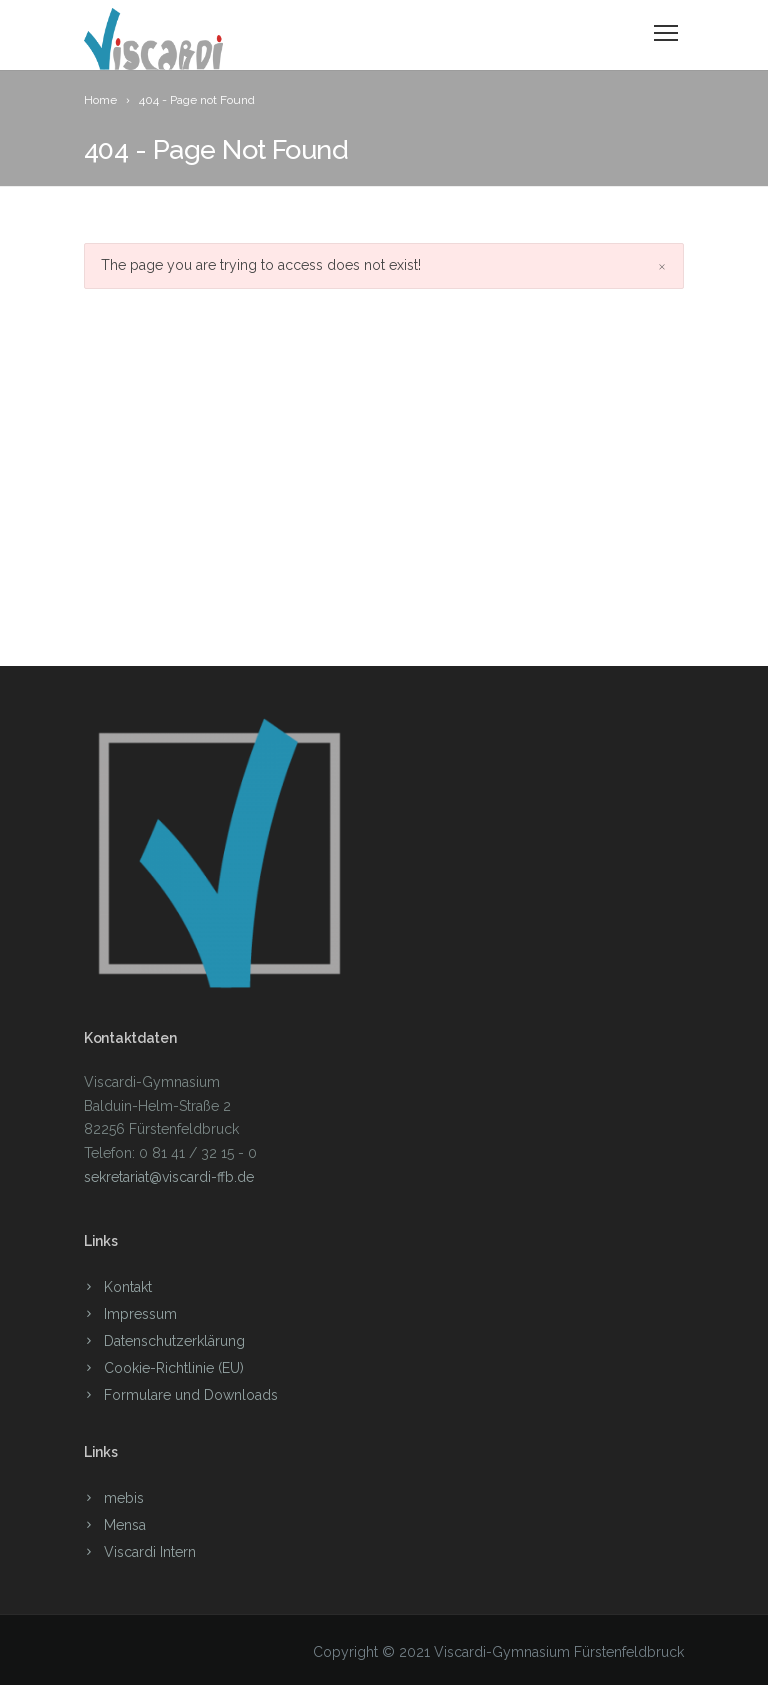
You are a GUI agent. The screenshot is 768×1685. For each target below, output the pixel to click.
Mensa (125, 1525)
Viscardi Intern (150, 1552)
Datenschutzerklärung (174, 1341)
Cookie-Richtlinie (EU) (174, 1368)
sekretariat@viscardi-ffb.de (169, 1177)
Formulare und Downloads (191, 1395)
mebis (124, 1498)
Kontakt (128, 1287)
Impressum (140, 1314)
